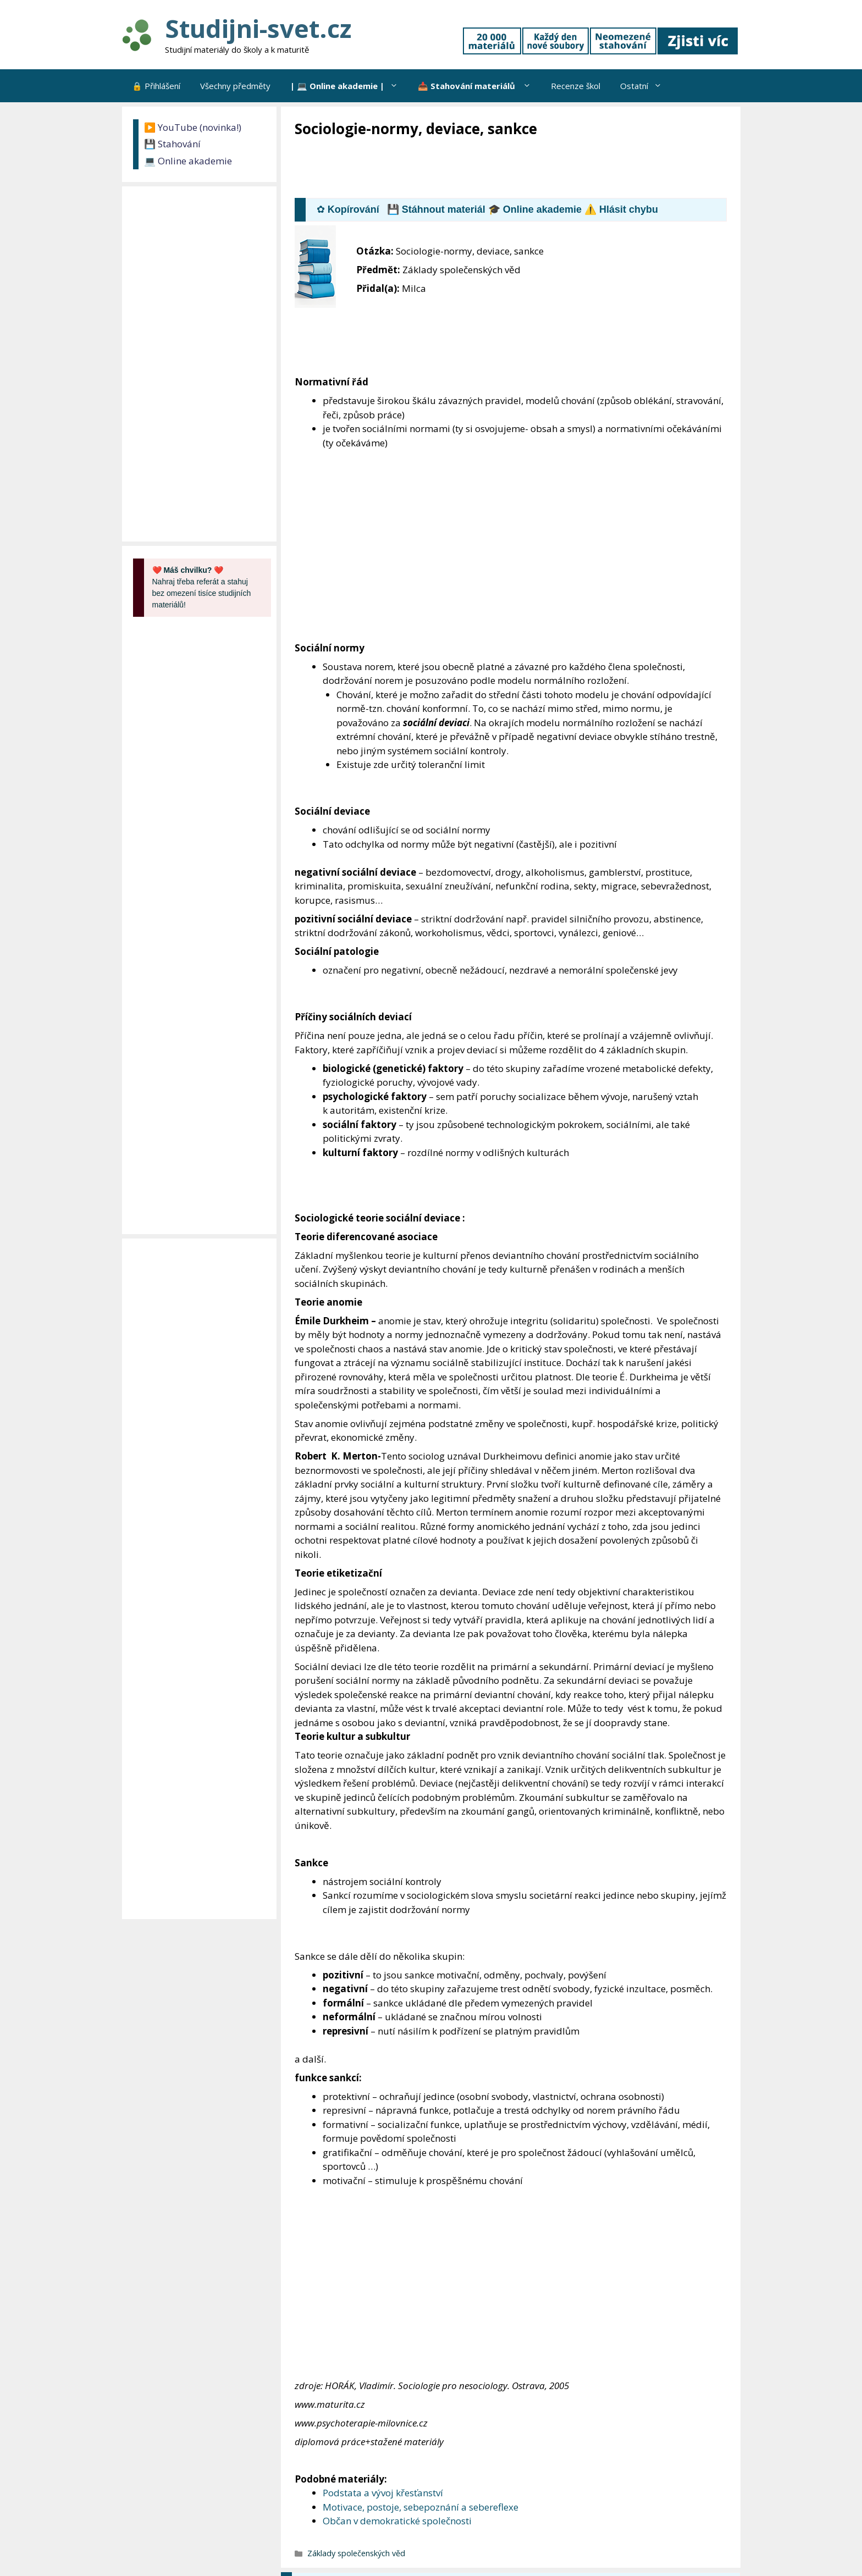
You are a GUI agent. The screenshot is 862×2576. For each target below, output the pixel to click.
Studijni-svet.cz (258, 28)
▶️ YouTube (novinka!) (192, 127)
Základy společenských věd (356, 2553)
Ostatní (646, 85)
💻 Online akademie (188, 160)
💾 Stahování (172, 143)
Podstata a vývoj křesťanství (383, 2492)
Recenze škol (575, 85)
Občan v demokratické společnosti (397, 2520)
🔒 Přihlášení (156, 85)
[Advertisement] (495, 169)
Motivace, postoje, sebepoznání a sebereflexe (420, 2507)
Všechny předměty (235, 85)
